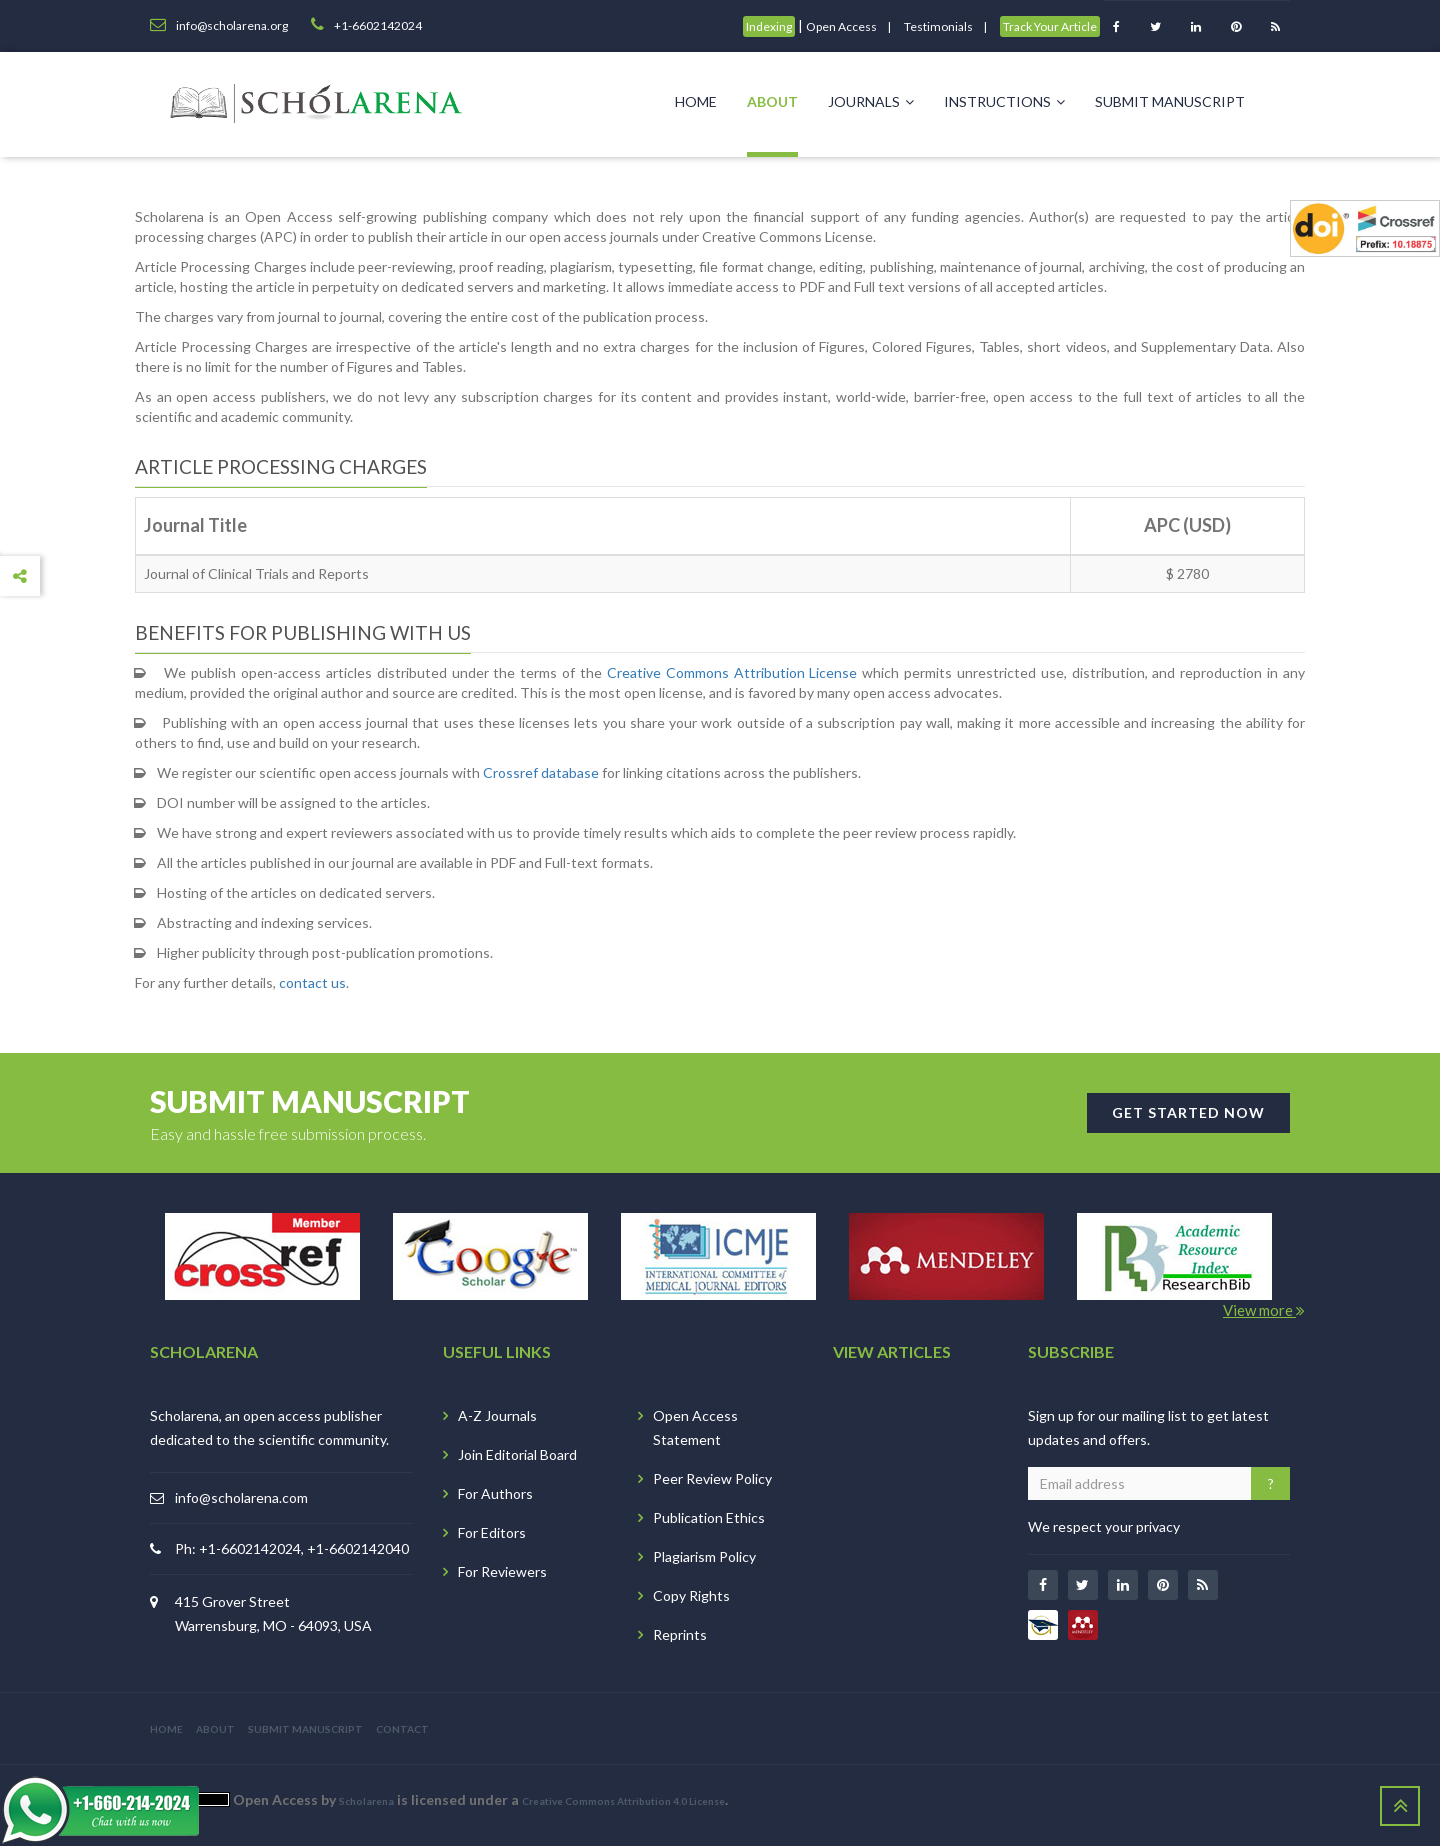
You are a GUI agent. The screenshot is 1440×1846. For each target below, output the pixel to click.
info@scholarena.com (241, 1497)
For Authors (495, 1493)
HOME (166, 1729)
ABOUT (215, 1729)
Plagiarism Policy (704, 1556)
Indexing (769, 26)
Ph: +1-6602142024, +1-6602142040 (292, 1548)
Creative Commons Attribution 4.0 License (623, 1801)
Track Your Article (1050, 26)
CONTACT (402, 1729)
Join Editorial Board (517, 1454)
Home (696, 101)
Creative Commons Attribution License (732, 672)
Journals (871, 101)
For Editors (492, 1532)
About (772, 101)
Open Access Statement (695, 1427)
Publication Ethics (709, 1517)
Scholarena (366, 1801)
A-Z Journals (497, 1415)
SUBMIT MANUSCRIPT (305, 1729)
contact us (312, 982)
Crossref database (541, 772)
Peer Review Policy (712, 1478)
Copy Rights (691, 1595)
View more (1264, 1310)
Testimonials (938, 26)
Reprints (680, 1634)
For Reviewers (502, 1571)
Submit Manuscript (1170, 101)
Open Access (841, 26)
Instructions (1004, 101)
